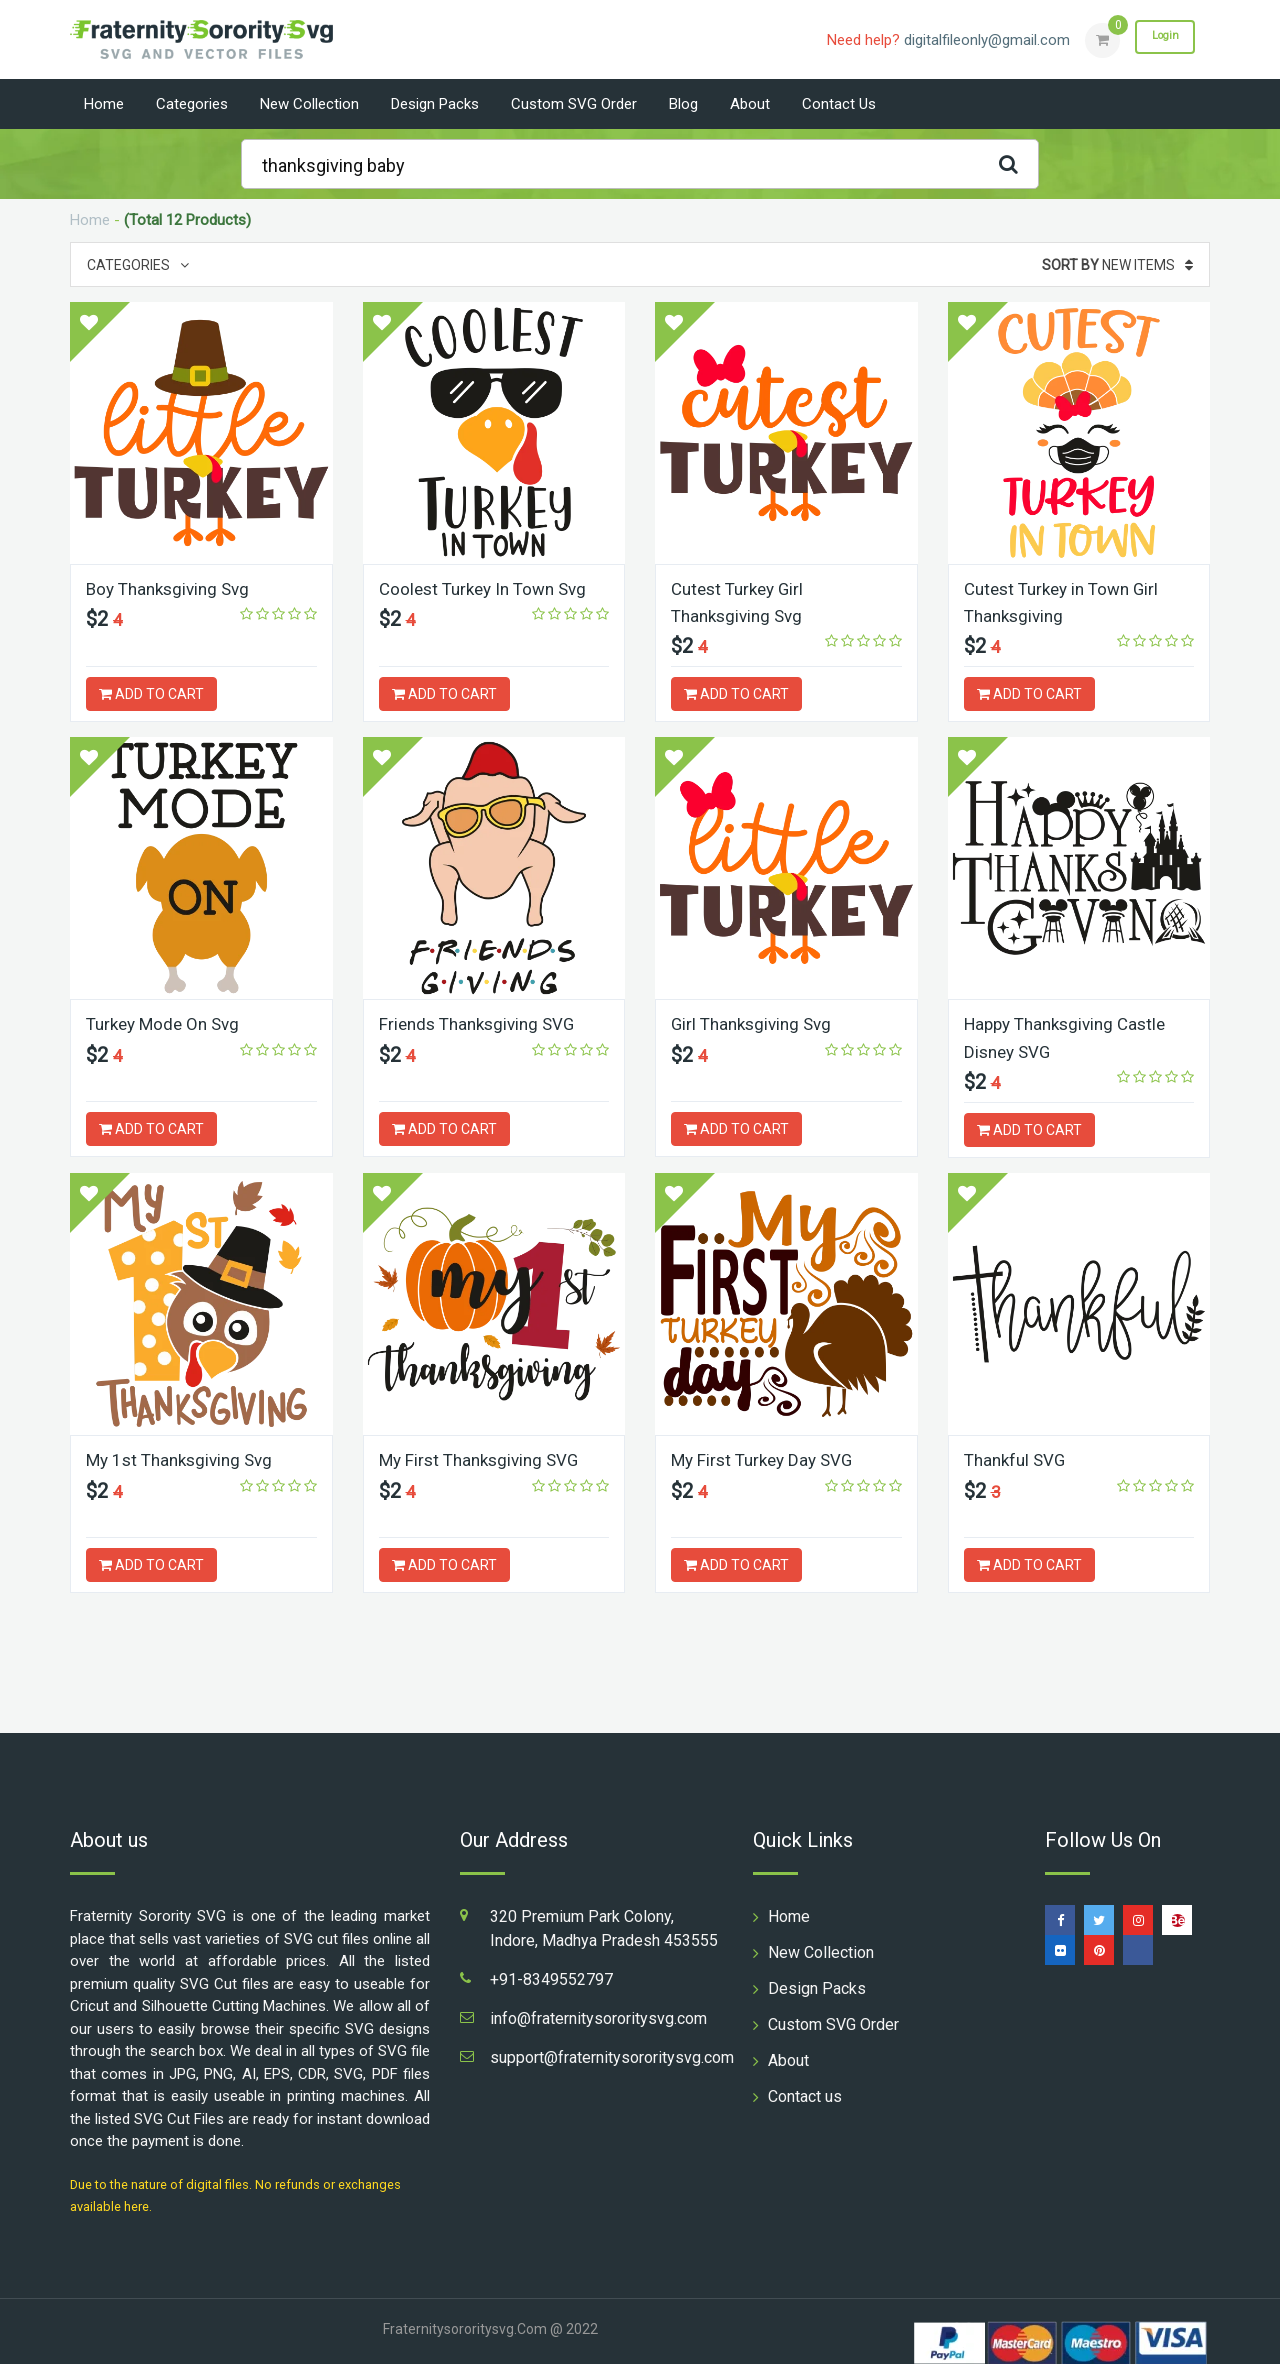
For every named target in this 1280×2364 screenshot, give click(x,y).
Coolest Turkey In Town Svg (489, 588)
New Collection (309, 104)
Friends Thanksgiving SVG (482, 1023)
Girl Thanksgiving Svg (756, 1023)
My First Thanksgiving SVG (484, 1458)
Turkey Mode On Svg (167, 1023)
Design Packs (435, 104)
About (750, 104)
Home (104, 104)
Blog (683, 104)
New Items (1117, 265)
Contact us (839, 104)
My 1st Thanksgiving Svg (185, 1458)
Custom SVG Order (574, 104)
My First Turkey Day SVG (767, 1458)
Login (1158, 39)
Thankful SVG (1018, 1458)
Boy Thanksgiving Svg (173, 588)
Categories (192, 104)
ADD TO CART (151, 694)
